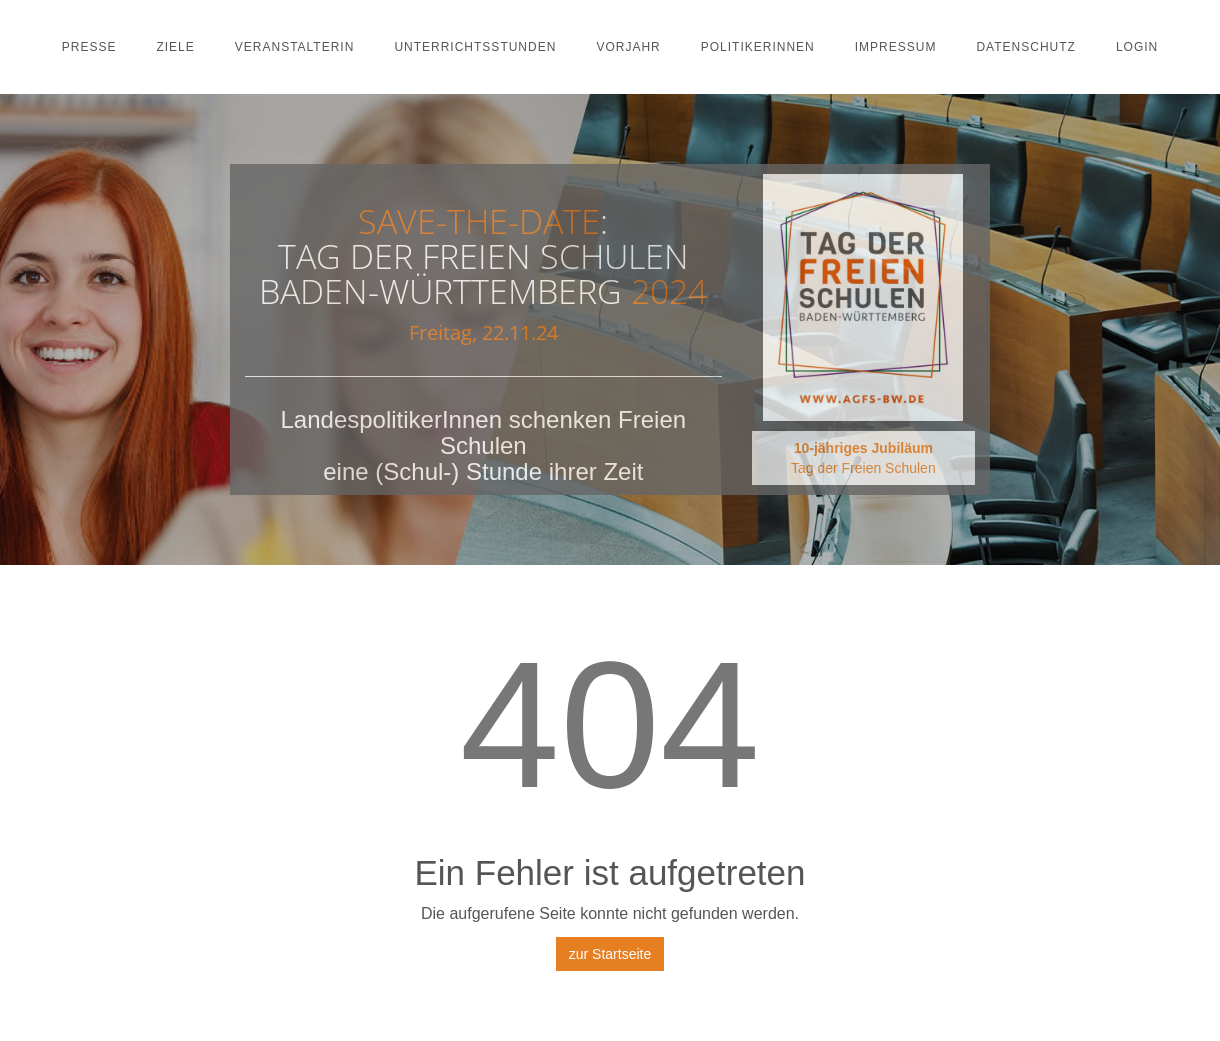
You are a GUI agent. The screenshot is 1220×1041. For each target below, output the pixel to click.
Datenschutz (1025, 47)
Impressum (896, 47)
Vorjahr (628, 47)
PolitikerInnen (758, 47)
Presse (89, 47)
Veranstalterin (295, 47)
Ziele (175, 47)
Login (1137, 47)
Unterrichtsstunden (475, 47)
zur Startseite (610, 954)
